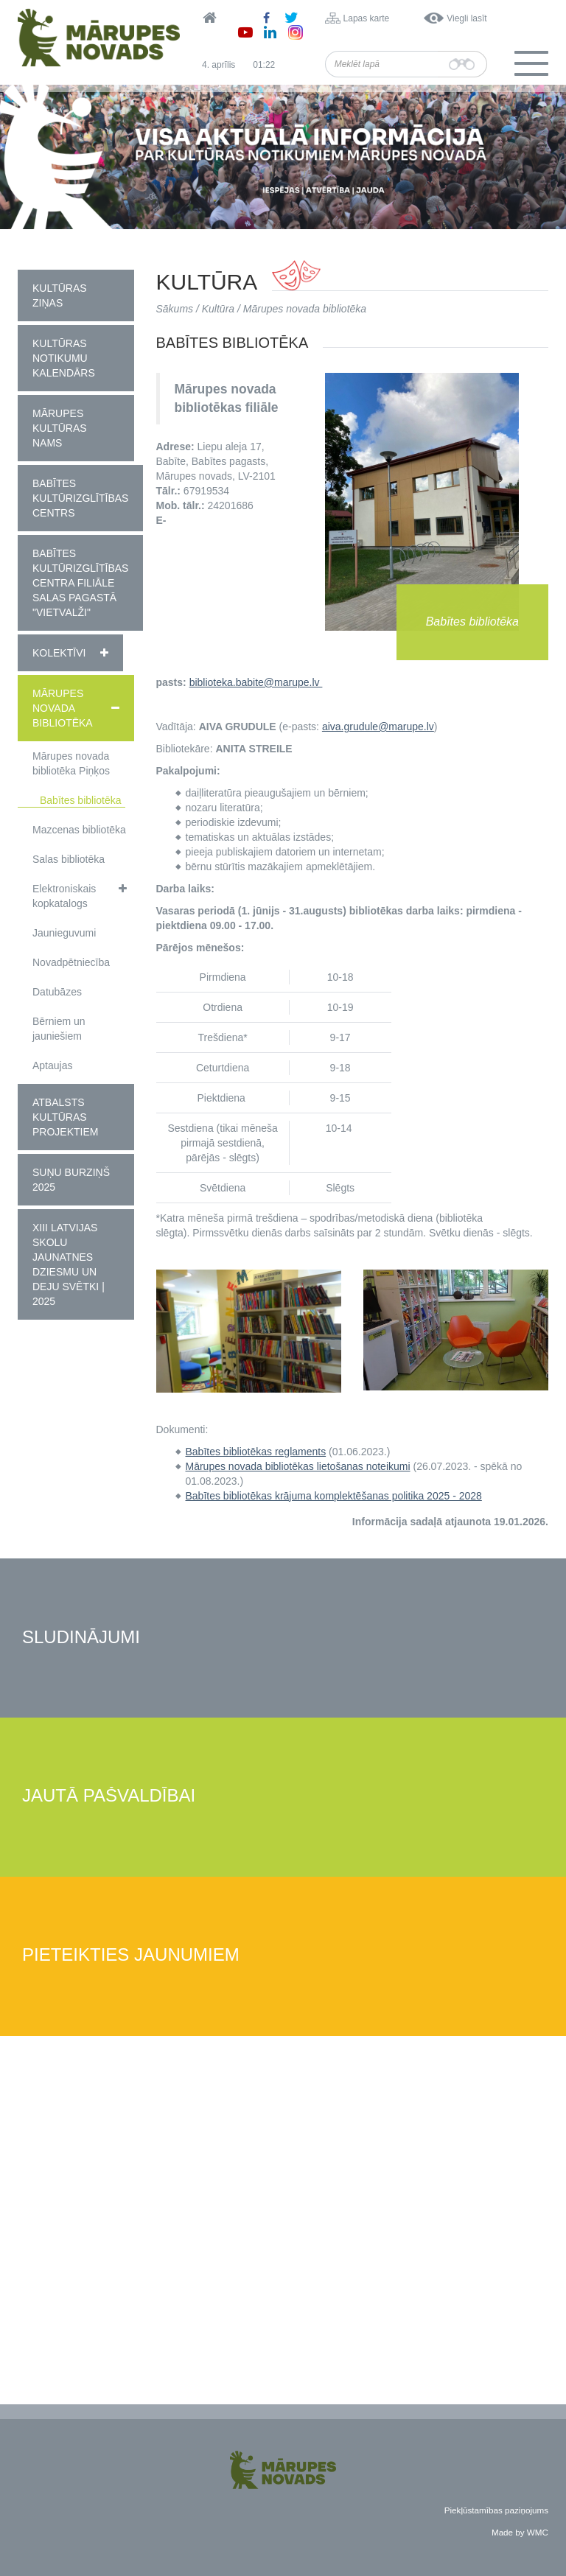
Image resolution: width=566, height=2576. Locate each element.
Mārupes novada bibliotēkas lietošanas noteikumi (298, 1466)
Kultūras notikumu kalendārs (63, 358)
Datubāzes (57, 992)
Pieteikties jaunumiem (131, 1955)
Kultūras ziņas (59, 295)
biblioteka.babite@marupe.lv (256, 682)
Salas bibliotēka (68, 859)
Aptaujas (52, 1065)
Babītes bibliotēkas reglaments (256, 1451)
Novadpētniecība (71, 962)
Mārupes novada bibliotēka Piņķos (71, 763)
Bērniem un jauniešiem (58, 1028)
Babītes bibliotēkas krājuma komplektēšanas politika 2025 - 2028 (334, 1496)
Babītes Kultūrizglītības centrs (80, 498)
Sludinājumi (81, 1637)
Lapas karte (366, 18)
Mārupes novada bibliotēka (62, 708)
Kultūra (218, 309)
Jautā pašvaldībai (108, 1796)
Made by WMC (520, 2532)
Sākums (175, 309)
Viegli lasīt (466, 18)
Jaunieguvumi (64, 933)
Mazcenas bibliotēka (79, 830)
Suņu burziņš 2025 (71, 1179)
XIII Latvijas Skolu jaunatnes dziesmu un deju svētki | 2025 (68, 1264)
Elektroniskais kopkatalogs (64, 896)
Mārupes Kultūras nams (59, 428)
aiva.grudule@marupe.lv (378, 726)
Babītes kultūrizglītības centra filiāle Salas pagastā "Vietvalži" (80, 582)
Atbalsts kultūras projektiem (65, 1117)
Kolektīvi (58, 653)
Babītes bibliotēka (81, 800)
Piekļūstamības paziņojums (496, 2510)
